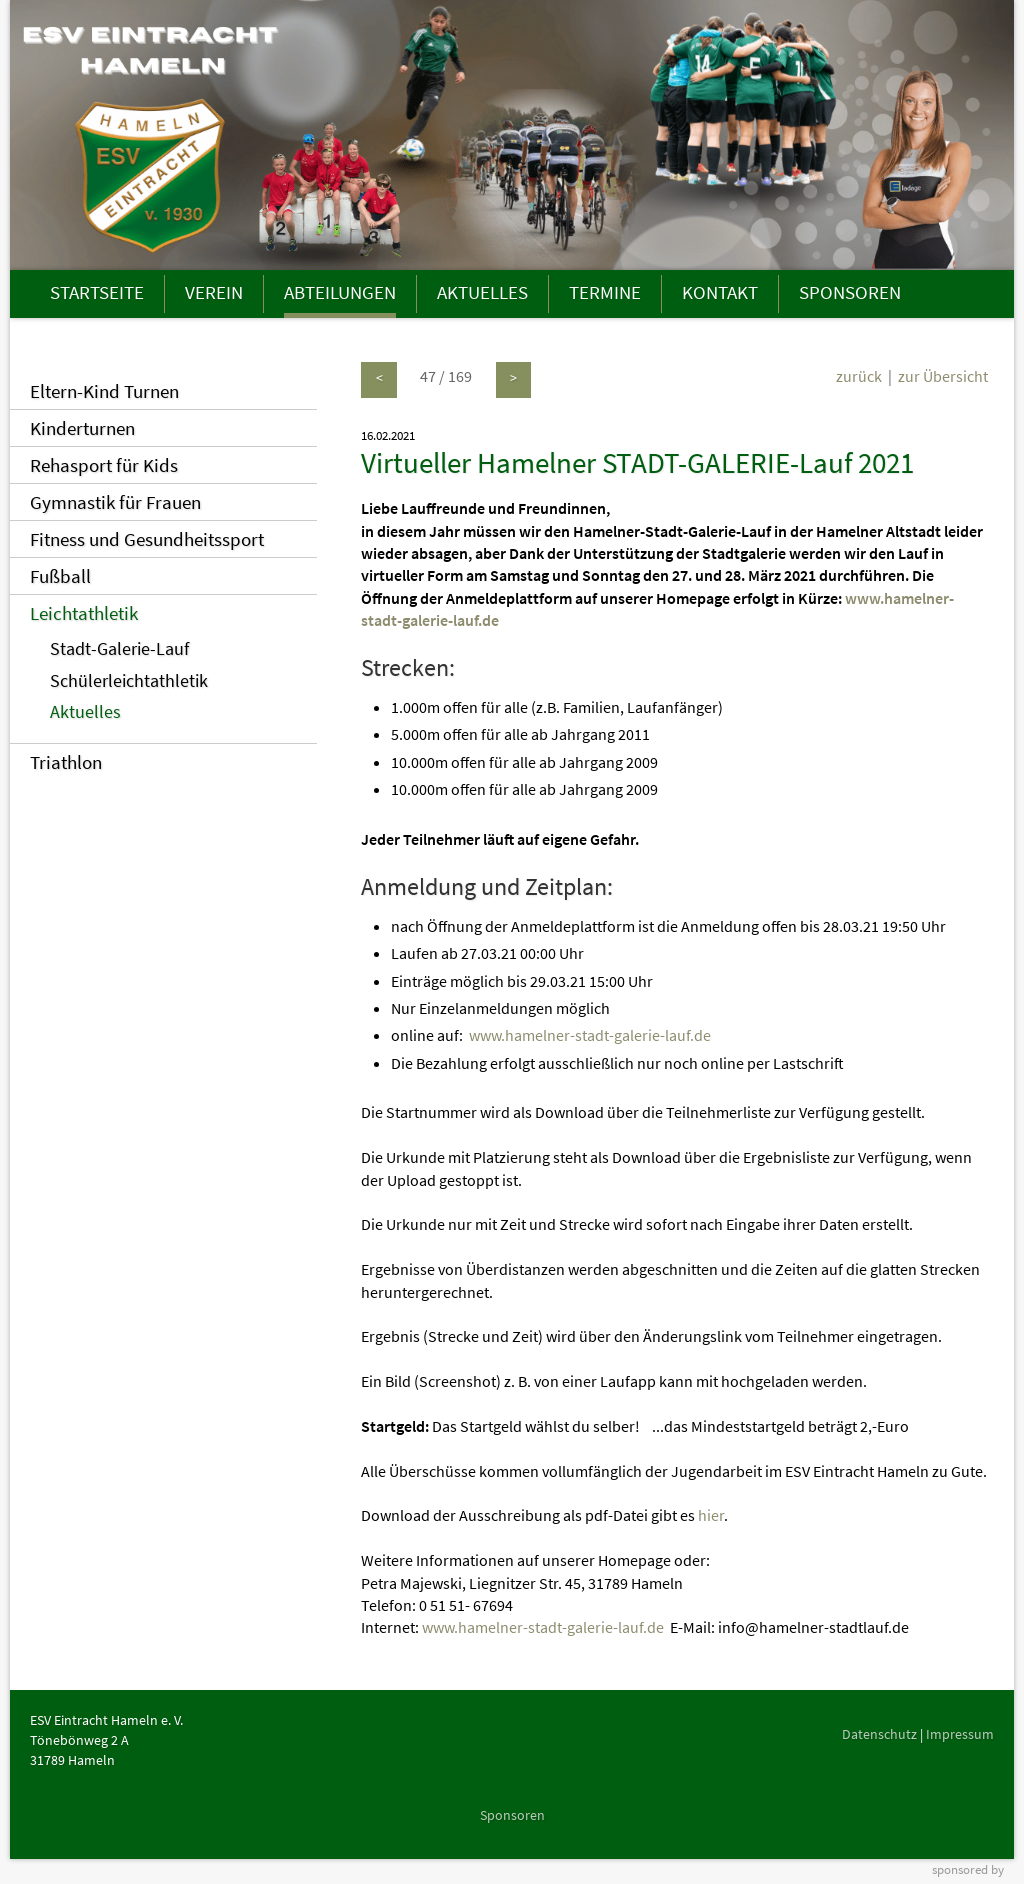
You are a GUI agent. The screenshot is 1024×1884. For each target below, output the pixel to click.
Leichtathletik (84, 613)
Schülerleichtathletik (129, 681)
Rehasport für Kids (104, 465)
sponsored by (968, 1869)
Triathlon (66, 762)
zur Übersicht (943, 376)
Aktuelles (85, 712)
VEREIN (214, 292)
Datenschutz (879, 1734)
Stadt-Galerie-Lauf (119, 649)
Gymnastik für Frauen (115, 502)
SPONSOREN (850, 292)
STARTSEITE (97, 292)
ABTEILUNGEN (340, 292)
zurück (859, 376)
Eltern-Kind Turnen (104, 391)
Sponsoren (512, 1815)
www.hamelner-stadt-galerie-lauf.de (590, 1035)
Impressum (960, 1734)
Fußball (60, 576)
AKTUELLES (482, 292)
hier (711, 1515)
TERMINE (605, 292)
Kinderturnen (82, 428)
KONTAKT (720, 292)
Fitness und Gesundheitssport (147, 539)
